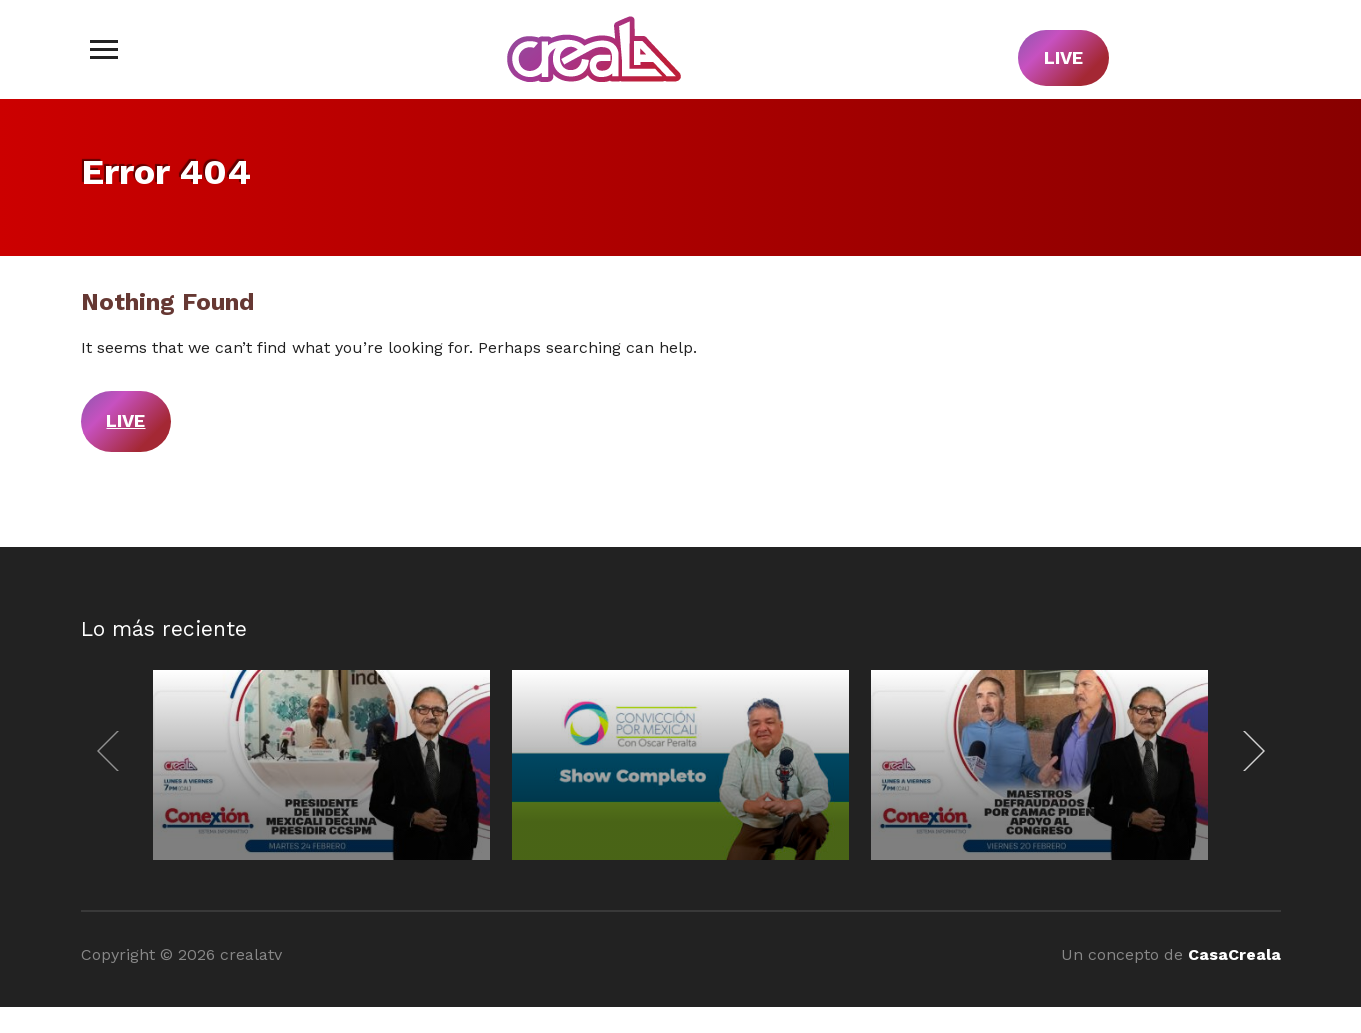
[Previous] (113, 751)
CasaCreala (1234, 954)
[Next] (1249, 751)
